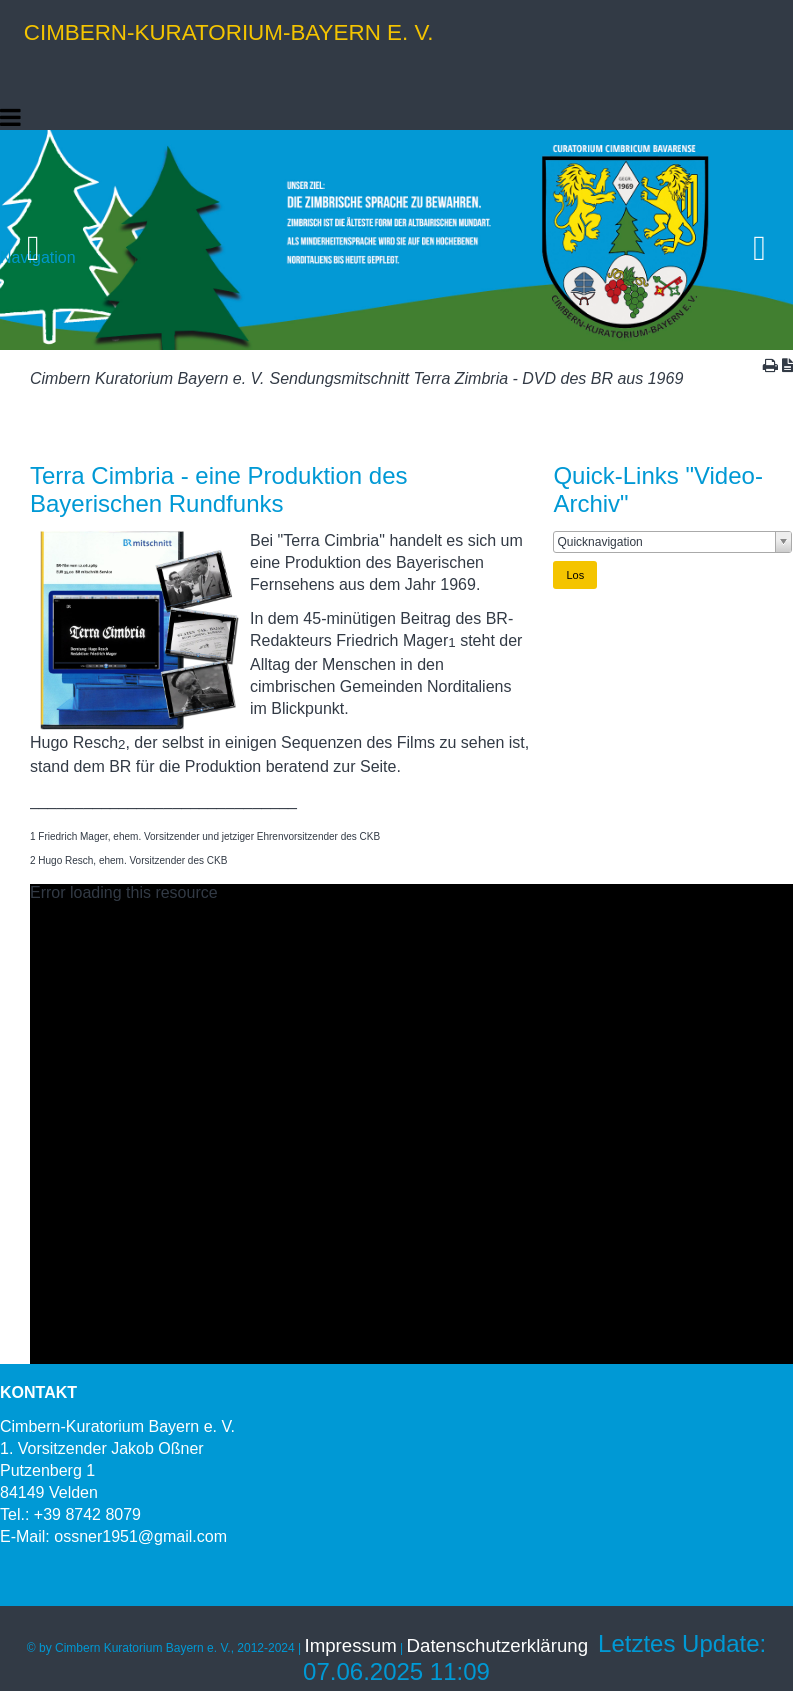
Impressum (351, 1645)
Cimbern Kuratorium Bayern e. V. (147, 378)
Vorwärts (760, 240)
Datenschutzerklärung (497, 1645)
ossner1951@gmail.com (140, 1536)
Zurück (32, 240)
